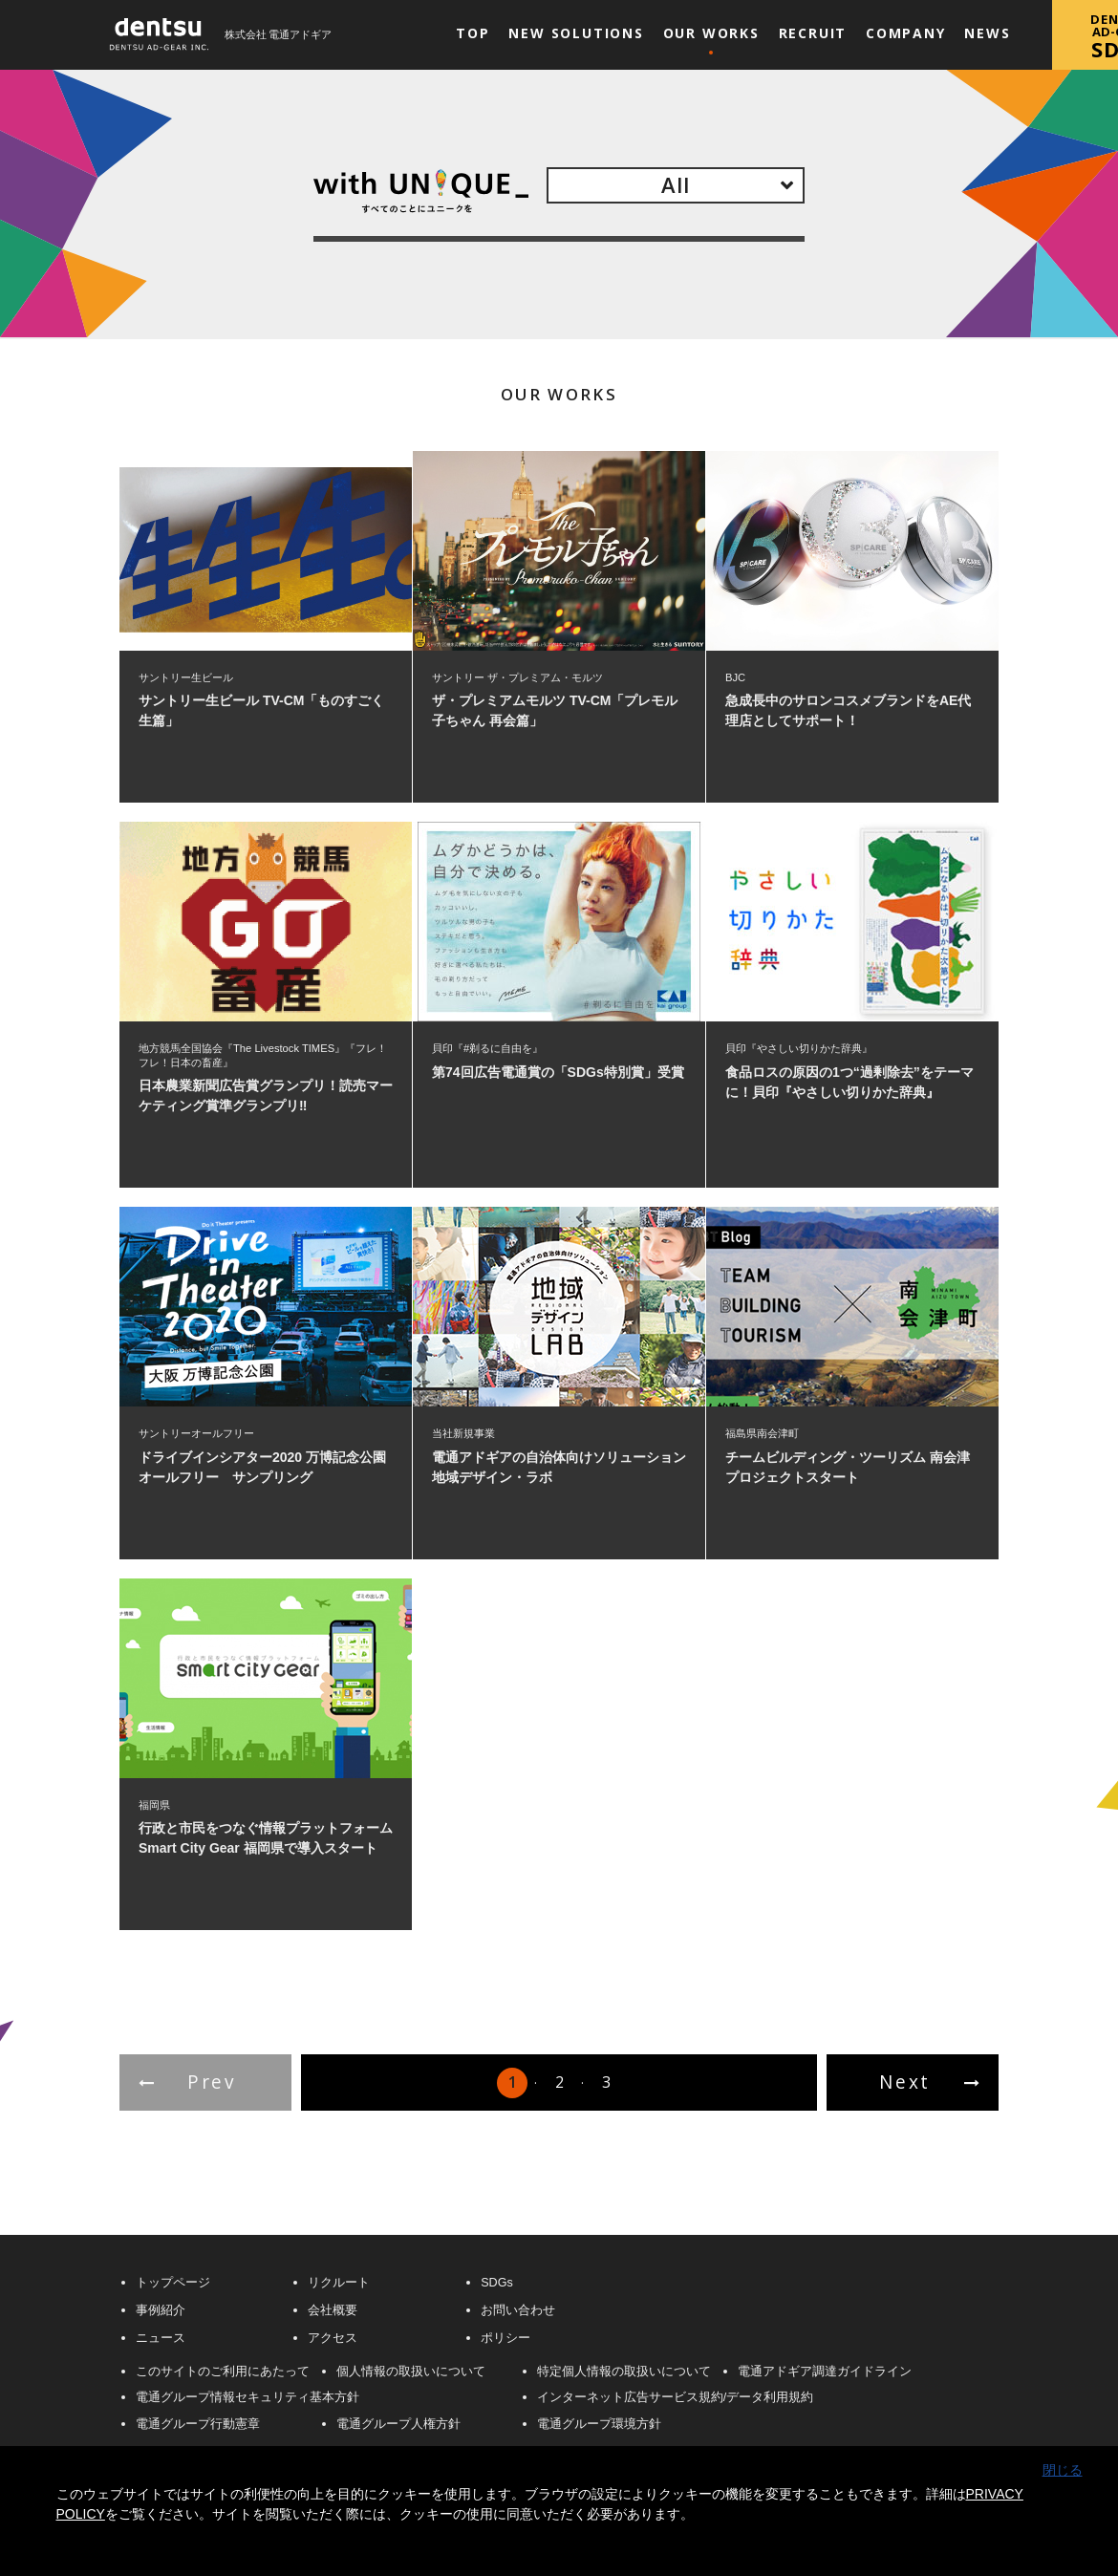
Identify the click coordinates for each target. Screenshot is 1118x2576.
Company (906, 33)
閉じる (1063, 2470)
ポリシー (505, 2338)
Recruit (813, 33)
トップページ (173, 2283)
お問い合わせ (518, 2311)
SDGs (497, 2283)
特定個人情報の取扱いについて (624, 2372)
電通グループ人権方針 (398, 2424)
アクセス (332, 2338)
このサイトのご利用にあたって (223, 2372)
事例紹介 (160, 2311)
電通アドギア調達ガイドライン (825, 2372)
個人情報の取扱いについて (410, 2372)
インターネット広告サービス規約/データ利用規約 (675, 2398)
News (987, 33)
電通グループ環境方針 (599, 2424)
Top (472, 33)
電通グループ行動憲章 (198, 2424)
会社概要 (332, 2311)
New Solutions (576, 33)
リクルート (339, 2283)
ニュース (160, 2338)
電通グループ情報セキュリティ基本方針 (247, 2398)
